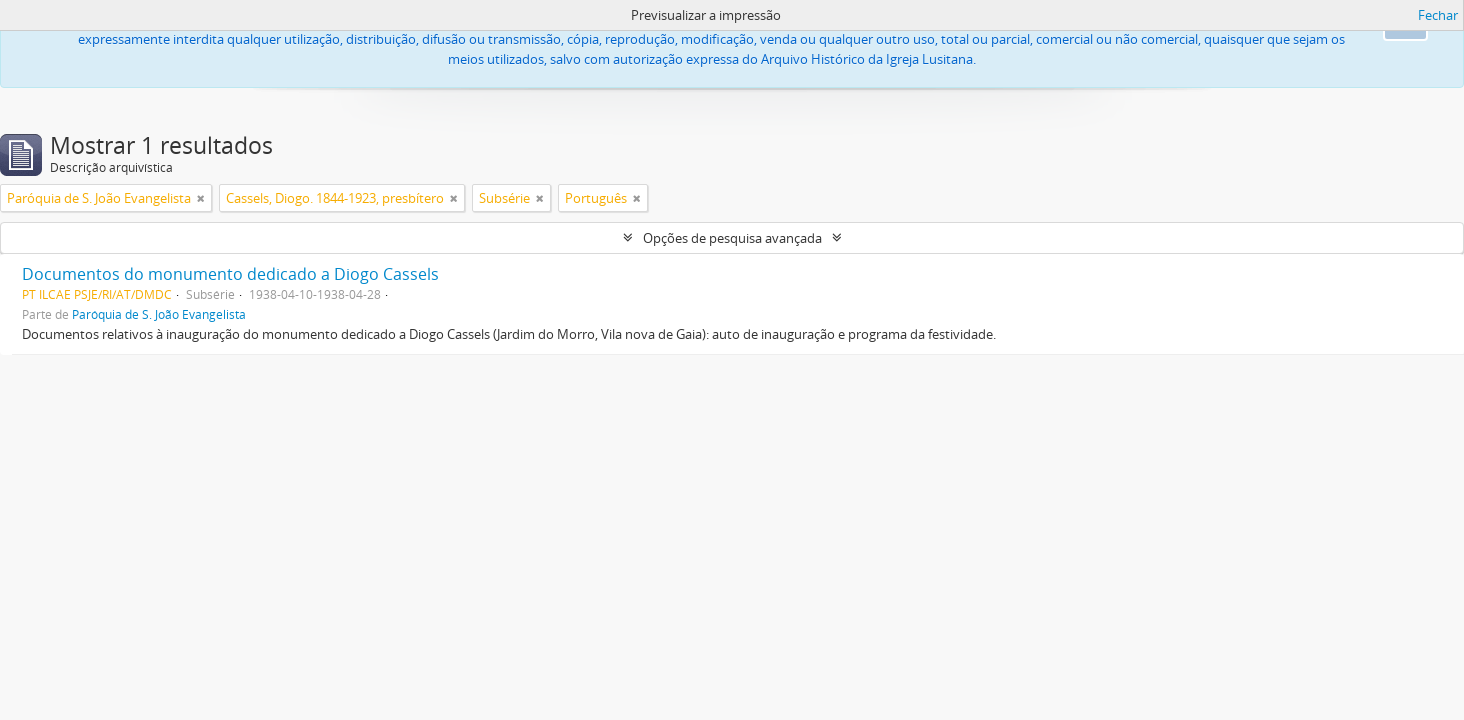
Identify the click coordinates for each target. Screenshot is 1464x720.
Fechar (1438, 15)
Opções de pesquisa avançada (732, 238)
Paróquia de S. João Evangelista (159, 314)
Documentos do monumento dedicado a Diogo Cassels (230, 274)
